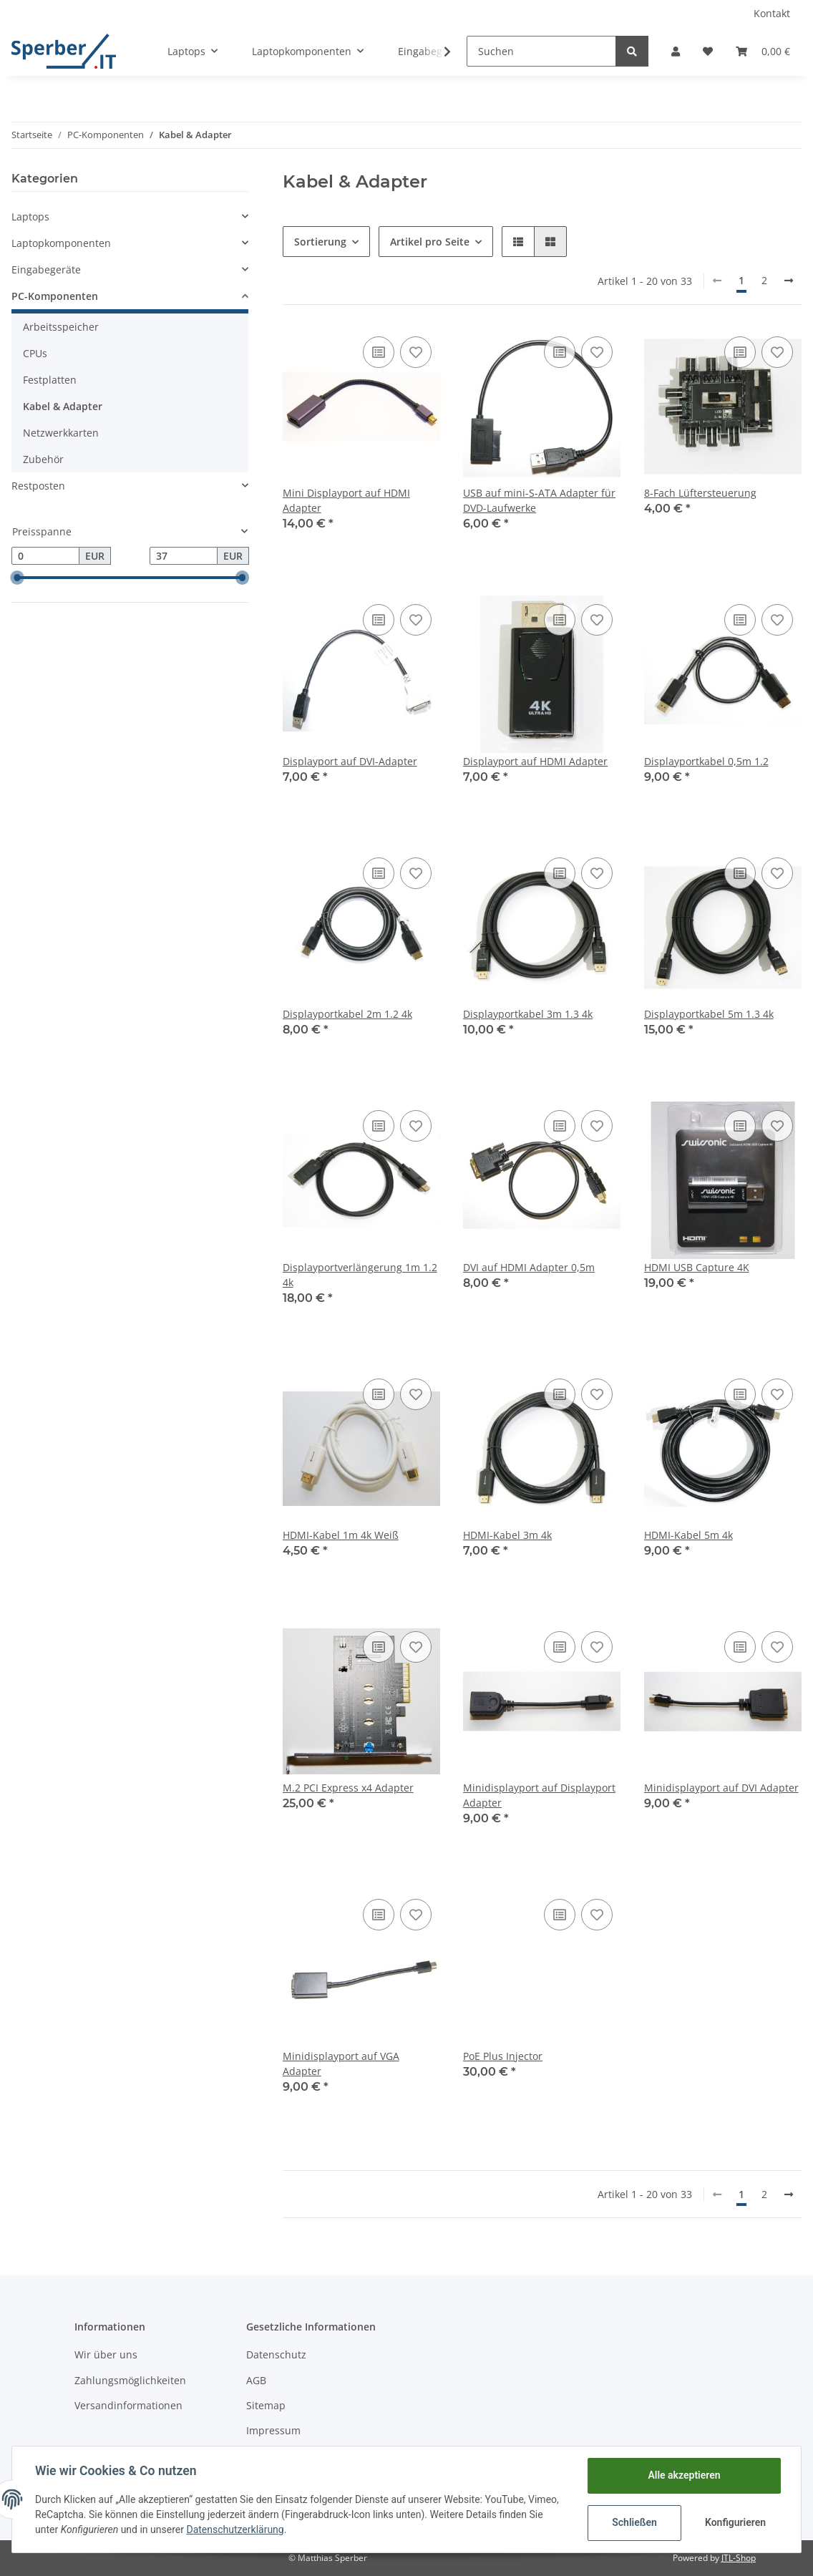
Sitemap (266, 2405)
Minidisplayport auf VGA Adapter (341, 2063)
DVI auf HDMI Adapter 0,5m (529, 1267)
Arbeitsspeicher (61, 327)
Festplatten (50, 380)
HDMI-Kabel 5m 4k (688, 1535)
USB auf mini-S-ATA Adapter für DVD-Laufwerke (539, 500)
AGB (256, 2380)
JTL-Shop (738, 2558)
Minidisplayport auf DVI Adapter (721, 1787)
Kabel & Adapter (62, 406)
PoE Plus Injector (502, 2056)
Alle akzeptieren (684, 2475)
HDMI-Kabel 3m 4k (507, 1535)
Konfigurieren (735, 2522)
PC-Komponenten (54, 296)
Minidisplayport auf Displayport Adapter (539, 1795)
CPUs (35, 353)
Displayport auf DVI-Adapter (350, 761)
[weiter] (789, 280)
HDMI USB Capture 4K (696, 1267)
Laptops (30, 216)
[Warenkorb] (763, 51)
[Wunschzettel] (707, 51)
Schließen (634, 2522)
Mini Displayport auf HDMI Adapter (346, 500)
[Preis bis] (184, 556)
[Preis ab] (45, 556)
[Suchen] (541, 51)
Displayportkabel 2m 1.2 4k (347, 1014)
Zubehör (43, 459)
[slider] (17, 577)
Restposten (38, 485)
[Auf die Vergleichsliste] (378, 352)
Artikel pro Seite (429, 241)
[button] (675, 51)
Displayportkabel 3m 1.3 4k (528, 1014)
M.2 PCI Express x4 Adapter (348, 1787)
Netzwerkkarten (61, 432)
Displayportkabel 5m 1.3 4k (709, 1014)
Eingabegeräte (46, 269)
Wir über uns (105, 2354)
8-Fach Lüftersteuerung (700, 493)
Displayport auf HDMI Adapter (535, 761)
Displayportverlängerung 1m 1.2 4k (360, 1274)
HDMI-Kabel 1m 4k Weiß (341, 1535)
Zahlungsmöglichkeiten (130, 2380)
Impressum (273, 2430)
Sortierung (320, 241)
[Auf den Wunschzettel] (416, 352)
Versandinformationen (128, 2405)
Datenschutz (276, 2354)
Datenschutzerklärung (234, 2529)
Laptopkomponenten (61, 243)
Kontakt (772, 13)
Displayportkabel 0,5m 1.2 (706, 761)
